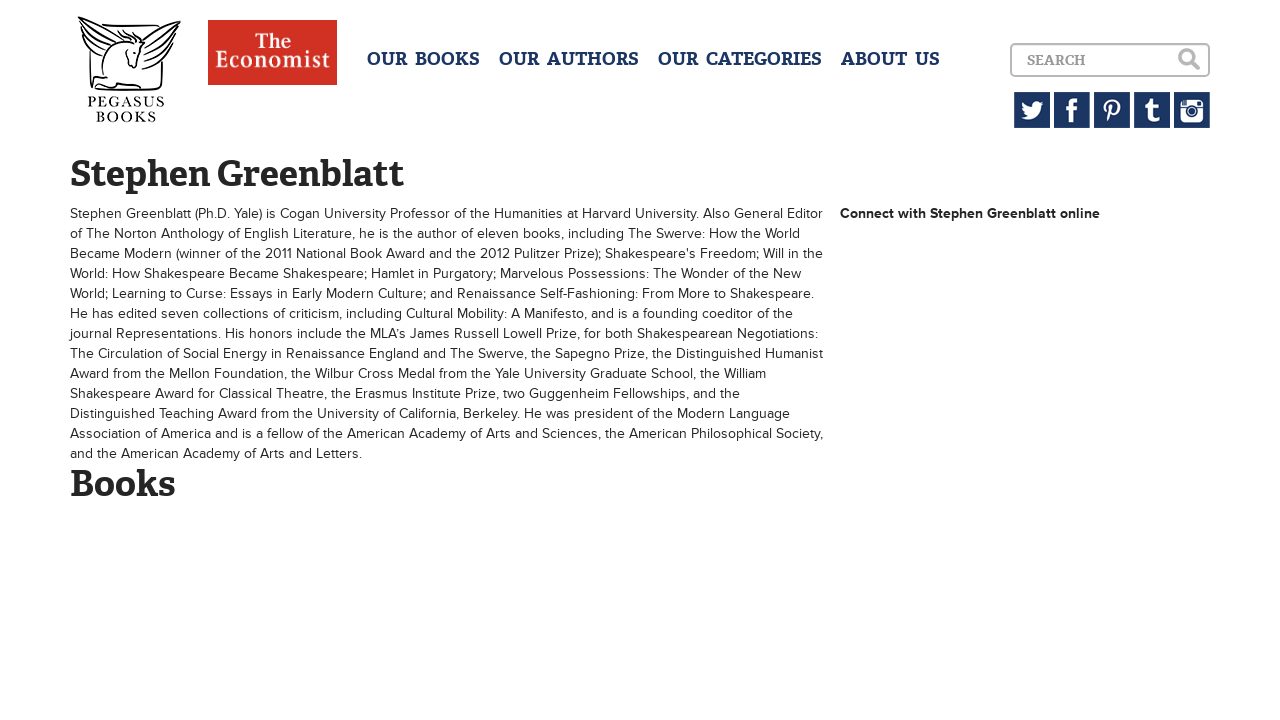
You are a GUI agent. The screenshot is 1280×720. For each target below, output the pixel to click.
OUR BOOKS (423, 59)
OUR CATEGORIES (740, 59)
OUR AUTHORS (569, 59)
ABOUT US (890, 59)
